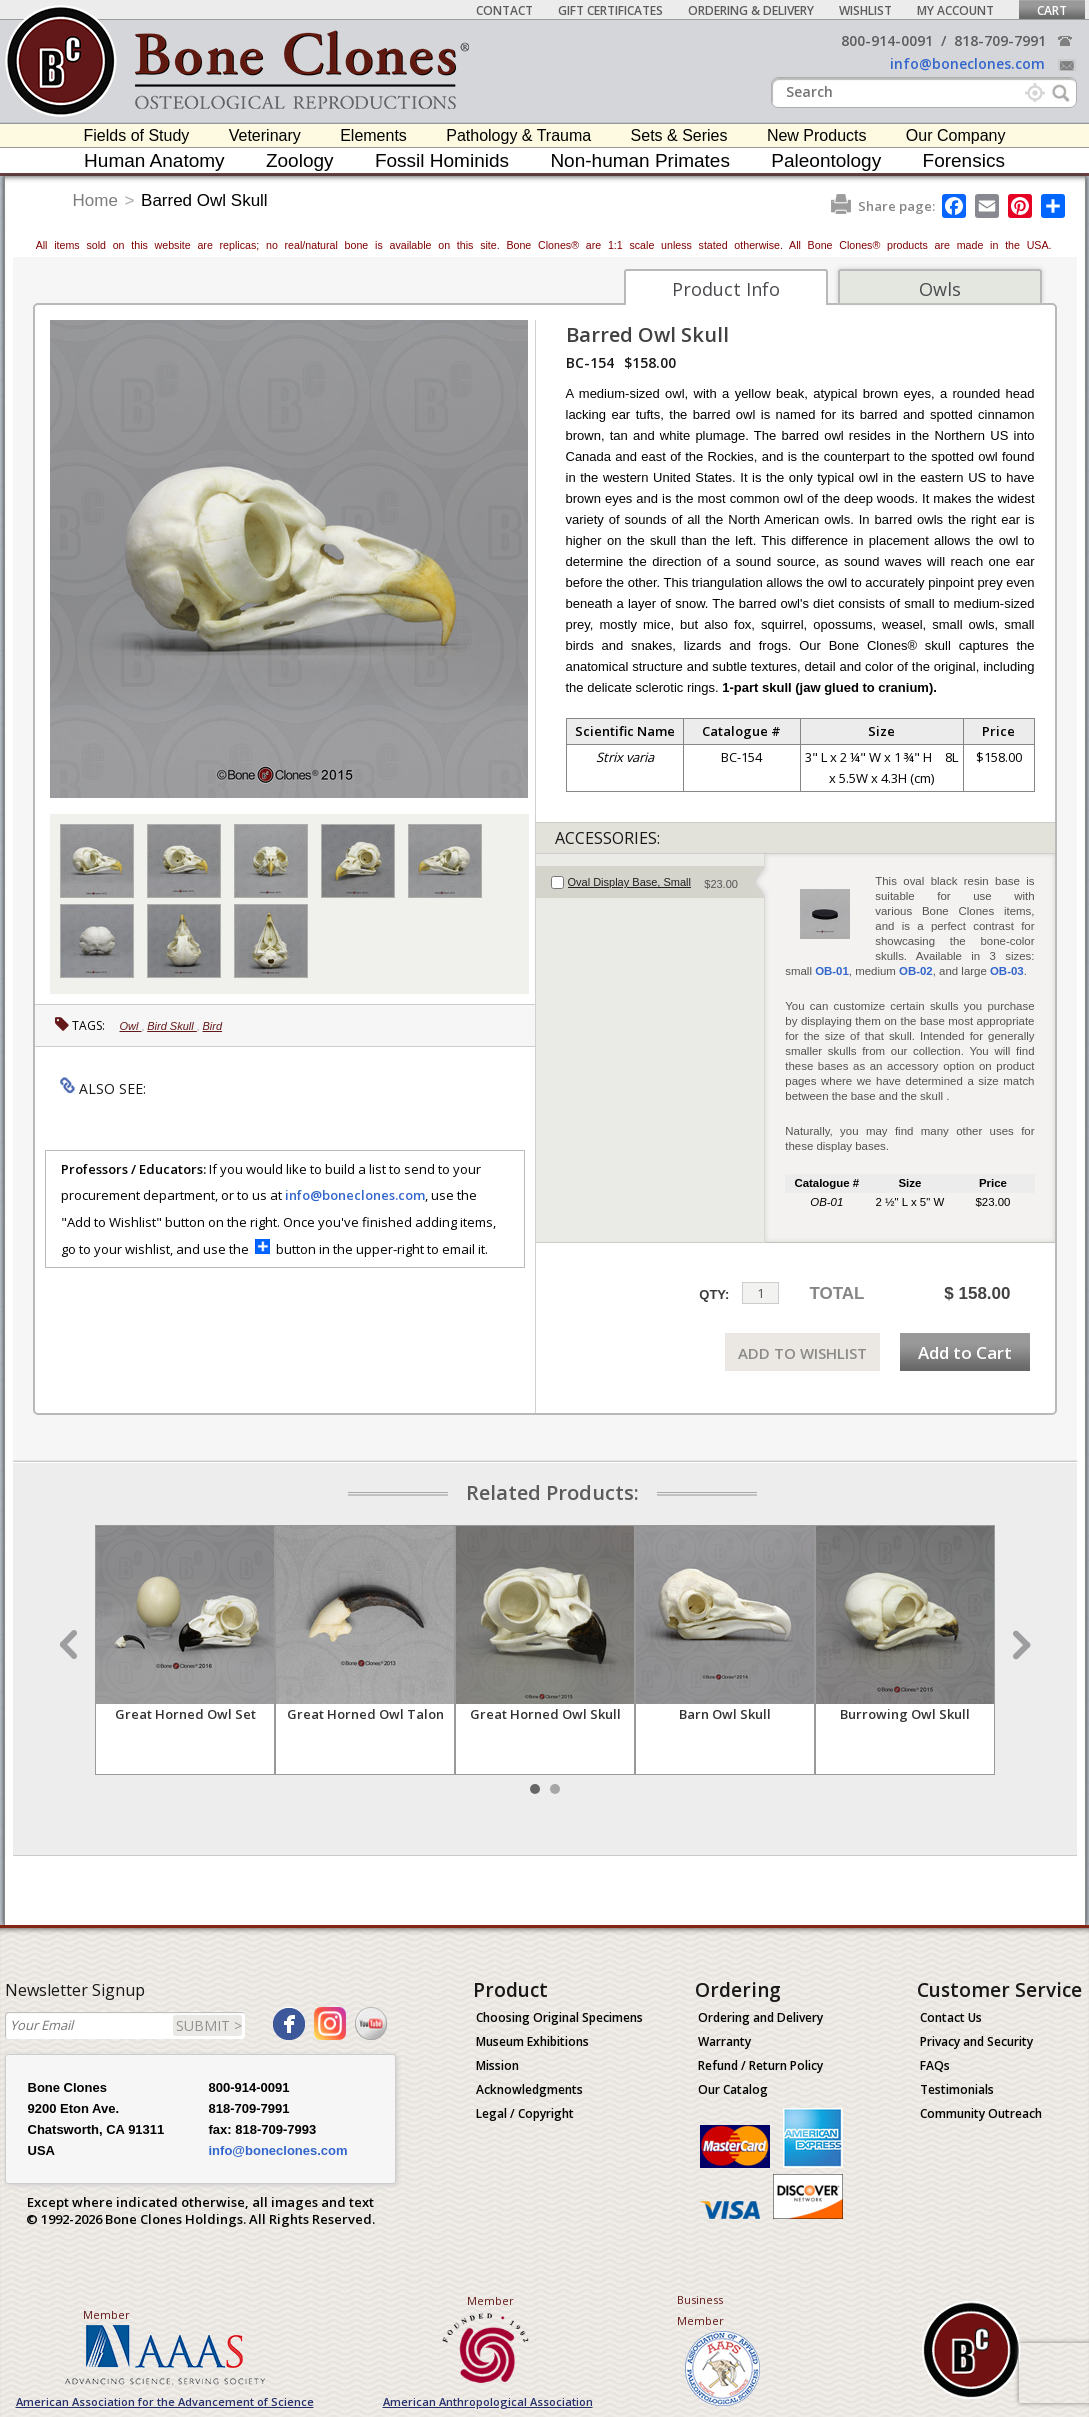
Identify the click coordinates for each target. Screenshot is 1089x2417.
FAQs (935, 2065)
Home (95, 200)
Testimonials (957, 2089)
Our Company (956, 135)
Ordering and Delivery (760, 2017)
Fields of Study (137, 135)
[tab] (650, 882)
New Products (817, 135)
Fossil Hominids (442, 160)
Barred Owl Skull (204, 200)
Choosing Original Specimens (559, 2017)
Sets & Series (679, 135)
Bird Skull (172, 1026)
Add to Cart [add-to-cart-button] (965, 1352)
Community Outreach (981, 2113)
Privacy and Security (976, 2041)
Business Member (700, 2310)
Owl (131, 1026)
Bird (213, 1026)
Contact (504, 10)
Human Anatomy (154, 160)
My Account (955, 10)
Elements (373, 135)
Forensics (964, 160)
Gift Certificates (610, 10)
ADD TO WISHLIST (802, 1353)
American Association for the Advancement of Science (165, 2401)
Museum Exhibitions (532, 2041)
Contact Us (951, 2017)
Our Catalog (733, 2089)
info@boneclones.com (967, 63)
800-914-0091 (887, 40)
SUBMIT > (209, 2025)
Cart (1052, 10)
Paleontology (826, 160)
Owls (940, 289)
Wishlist (865, 10)
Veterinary (265, 135)
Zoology (300, 160)
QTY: (714, 1294)
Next (1019, 1645)
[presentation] (650, 882)
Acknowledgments (529, 2089)
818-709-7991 (1000, 40)
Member (106, 2314)
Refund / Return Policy (760, 2065)
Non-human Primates (640, 160)
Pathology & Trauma (518, 135)
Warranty (724, 2041)
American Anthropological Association (488, 2401)
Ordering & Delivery (751, 10)
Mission (497, 2065)
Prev (71, 1645)
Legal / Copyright (525, 2113)
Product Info (726, 289)
